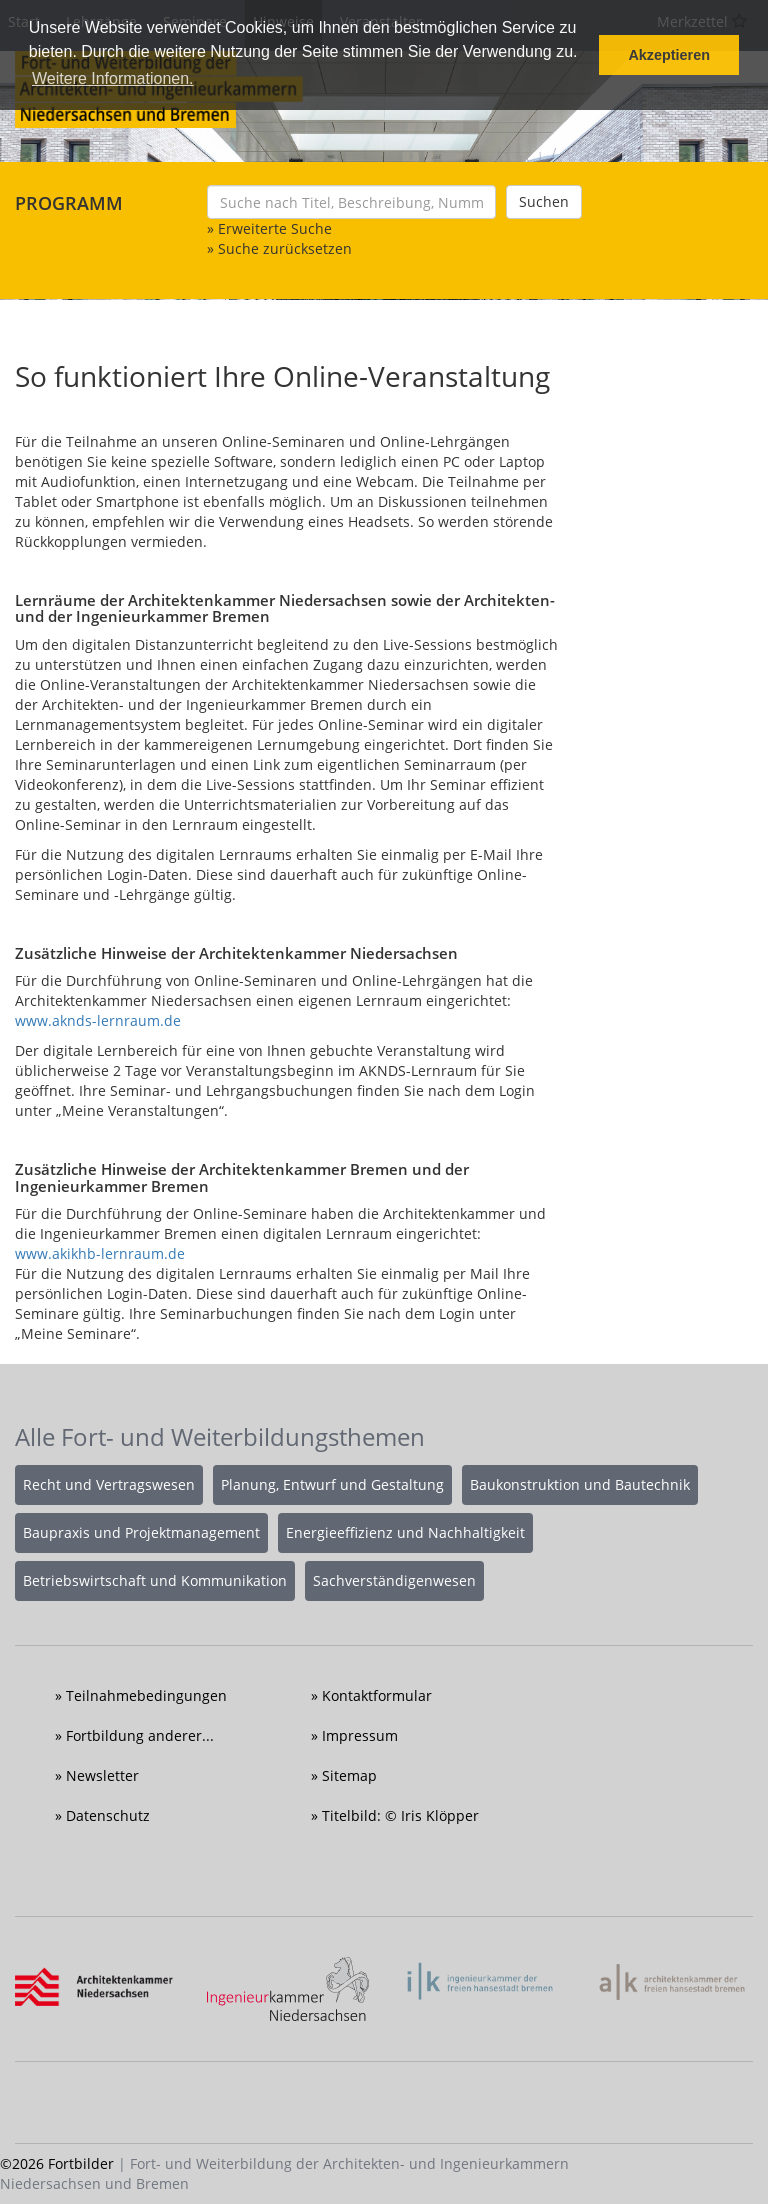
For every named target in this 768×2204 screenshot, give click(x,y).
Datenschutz (108, 1815)
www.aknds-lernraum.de (98, 1020)
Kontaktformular (377, 1695)
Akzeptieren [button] (669, 55)
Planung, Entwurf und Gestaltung (332, 1484)
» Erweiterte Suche (269, 228)
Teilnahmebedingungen (146, 1695)
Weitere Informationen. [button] (113, 78)
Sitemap (349, 1775)
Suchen (544, 201)
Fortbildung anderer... (140, 1735)
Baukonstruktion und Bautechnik (580, 1484)
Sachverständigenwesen (394, 1580)
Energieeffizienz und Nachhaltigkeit (405, 1532)
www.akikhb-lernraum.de (100, 1253)
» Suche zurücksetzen (279, 248)
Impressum (360, 1735)
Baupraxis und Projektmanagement (141, 1532)
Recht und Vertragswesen (109, 1484)
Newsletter (102, 1775)
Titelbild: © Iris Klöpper (400, 1815)
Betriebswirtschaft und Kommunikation (155, 1580)
